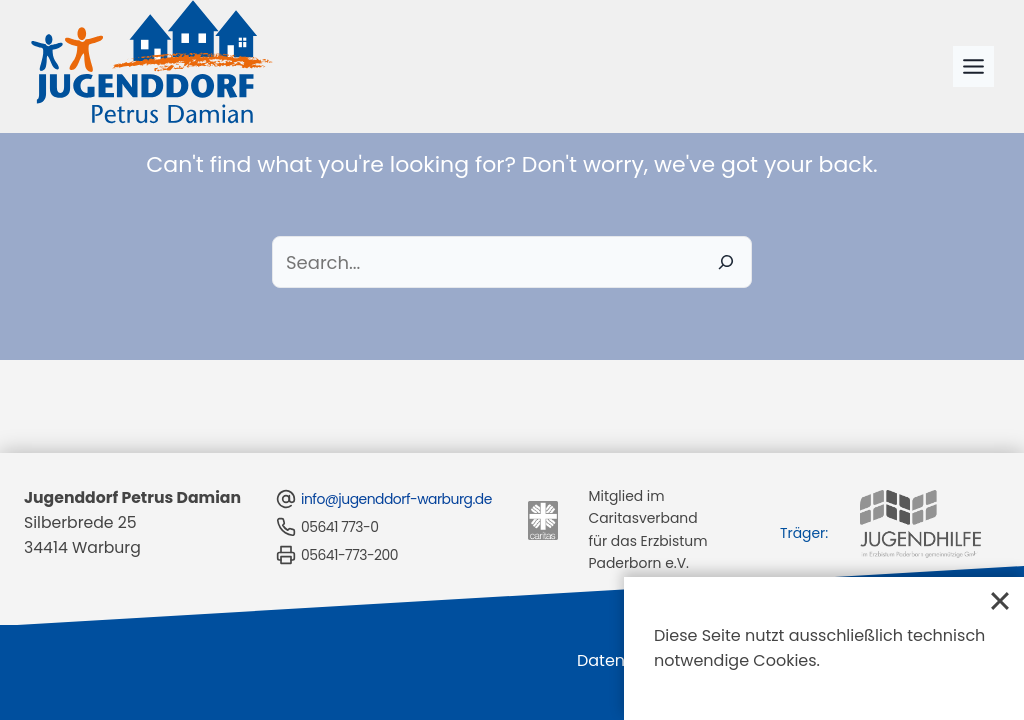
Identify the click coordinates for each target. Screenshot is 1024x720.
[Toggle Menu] (973, 66)
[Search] (726, 262)
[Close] (1000, 601)
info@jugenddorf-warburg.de (382, 499)
